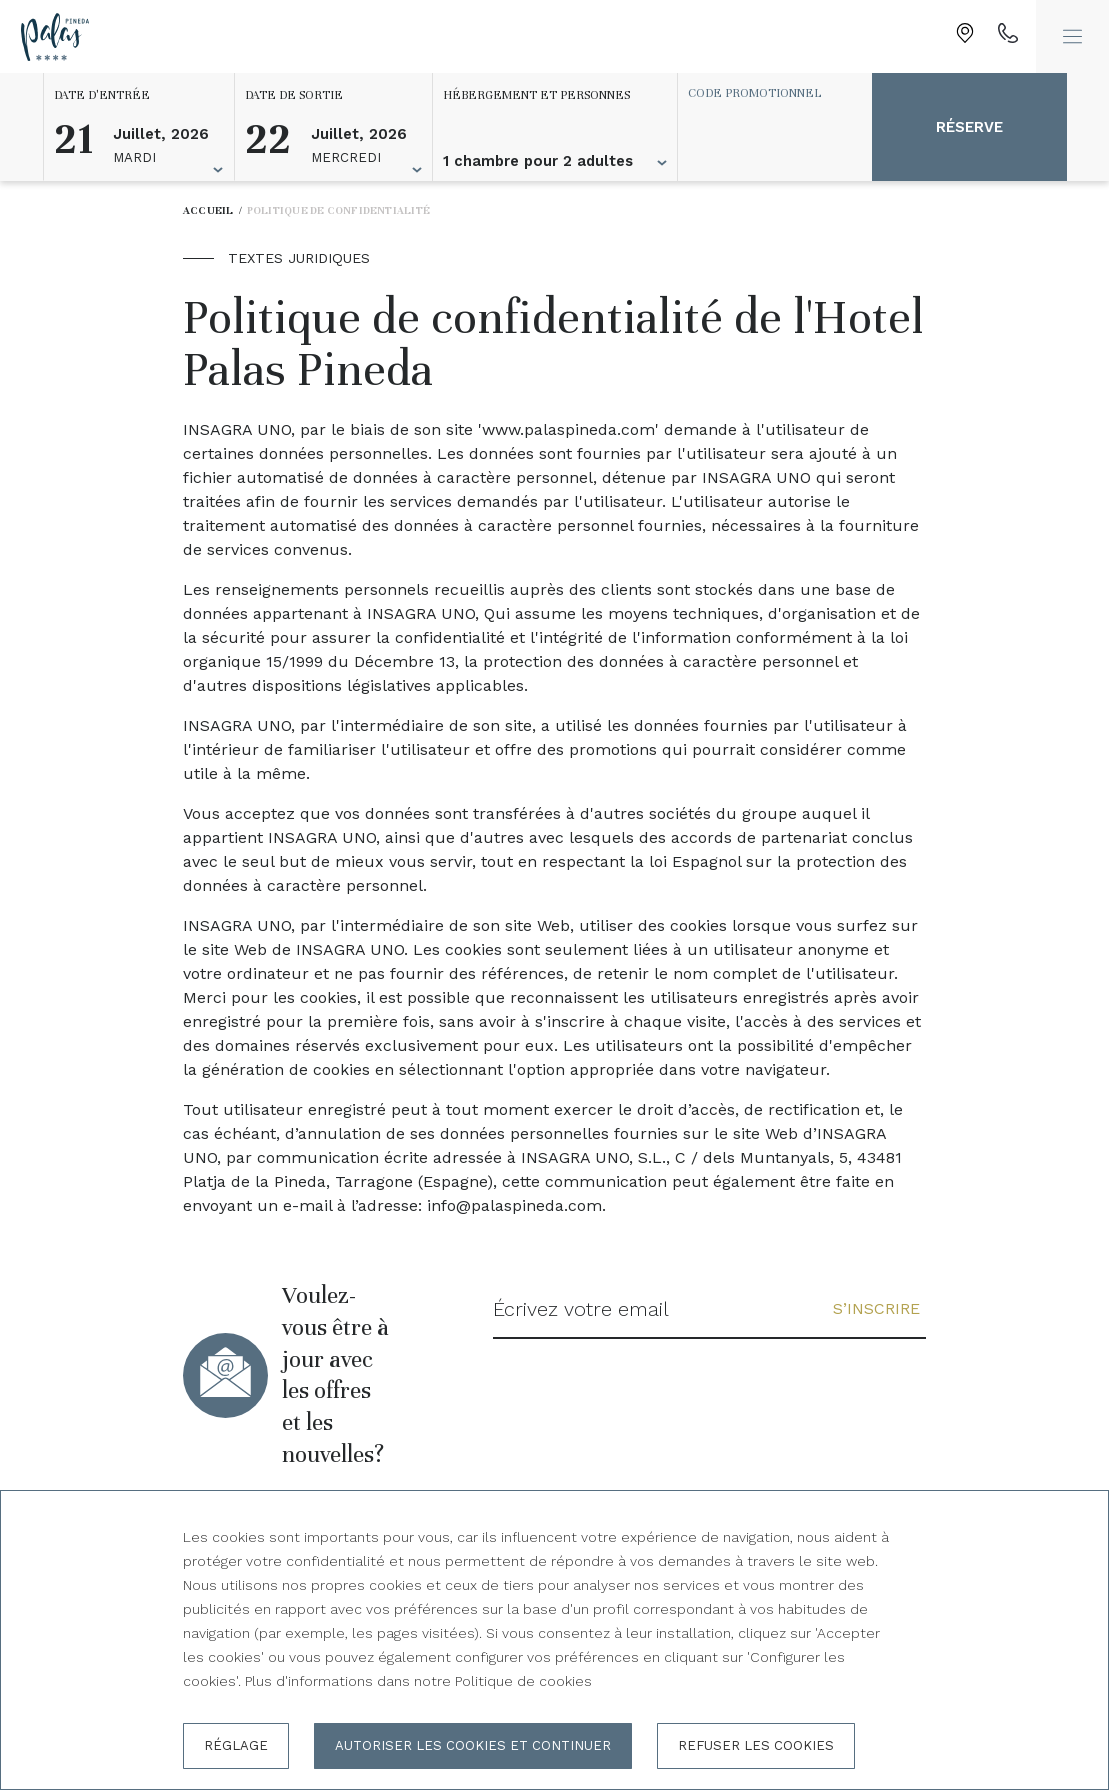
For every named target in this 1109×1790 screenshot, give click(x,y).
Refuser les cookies (756, 1745)
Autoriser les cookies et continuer (473, 1745)
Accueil (208, 210)
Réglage (236, 1745)
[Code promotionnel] (765, 93)
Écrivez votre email (581, 1309)
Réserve (969, 127)
